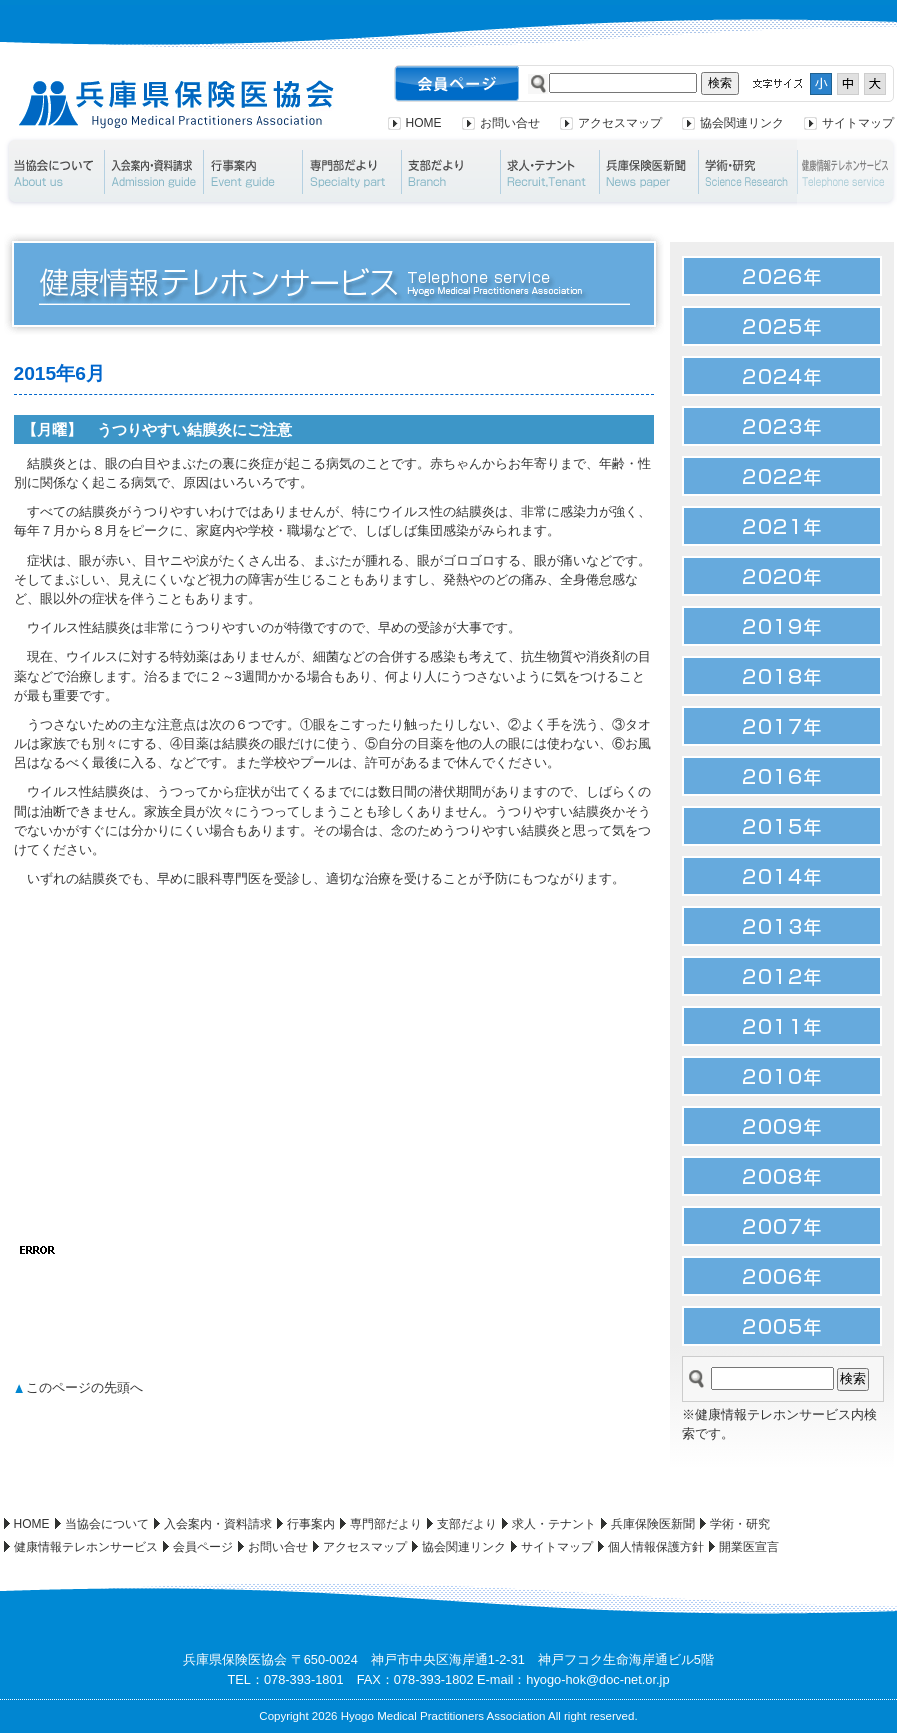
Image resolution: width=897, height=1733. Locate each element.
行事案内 (252, 172)
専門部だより (351, 172)
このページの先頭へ (84, 1387)
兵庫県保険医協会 (176, 104)
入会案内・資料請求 (153, 172)
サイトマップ (858, 123)
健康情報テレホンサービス (86, 1547)
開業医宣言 (749, 1547)
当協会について (53, 172)
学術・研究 (747, 172)
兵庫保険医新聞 (648, 172)
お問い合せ (510, 123)
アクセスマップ (620, 123)
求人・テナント (549, 172)
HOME (424, 123)
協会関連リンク (742, 123)
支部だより (450, 172)
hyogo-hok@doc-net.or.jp (597, 1679)
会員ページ (203, 1547)
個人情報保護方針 (656, 1547)
